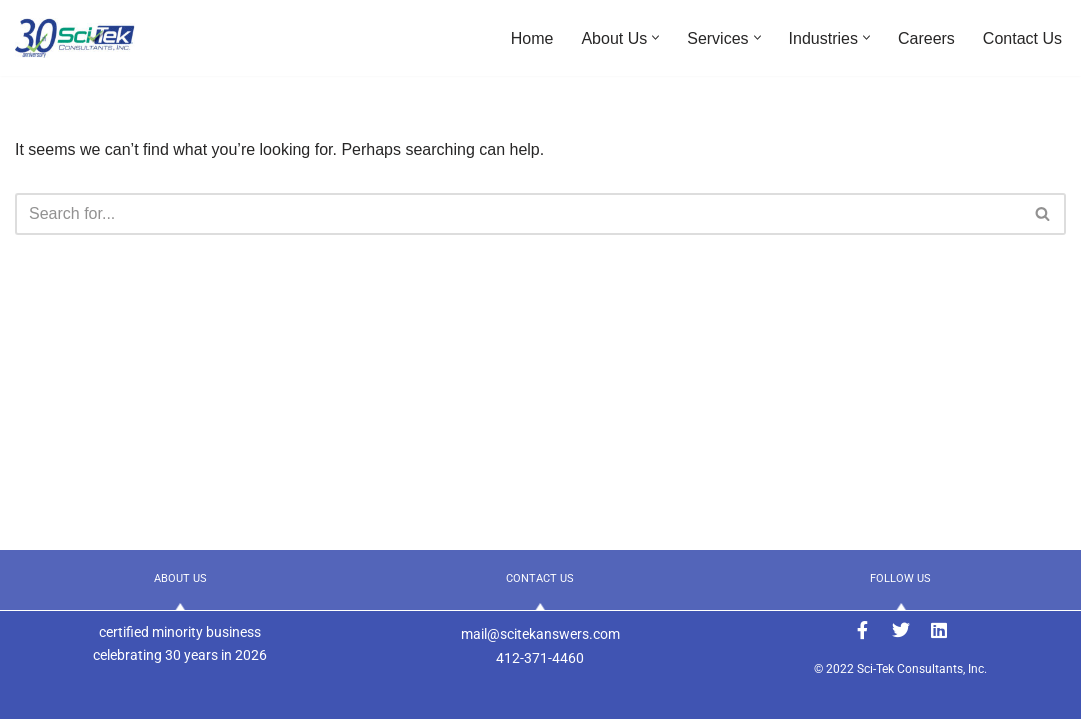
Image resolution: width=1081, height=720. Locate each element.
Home (532, 38)
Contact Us (1022, 38)
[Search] (518, 214)
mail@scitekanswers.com (540, 634)
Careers (926, 38)
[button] (655, 37)
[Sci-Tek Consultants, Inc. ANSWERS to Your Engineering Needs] (75, 38)
